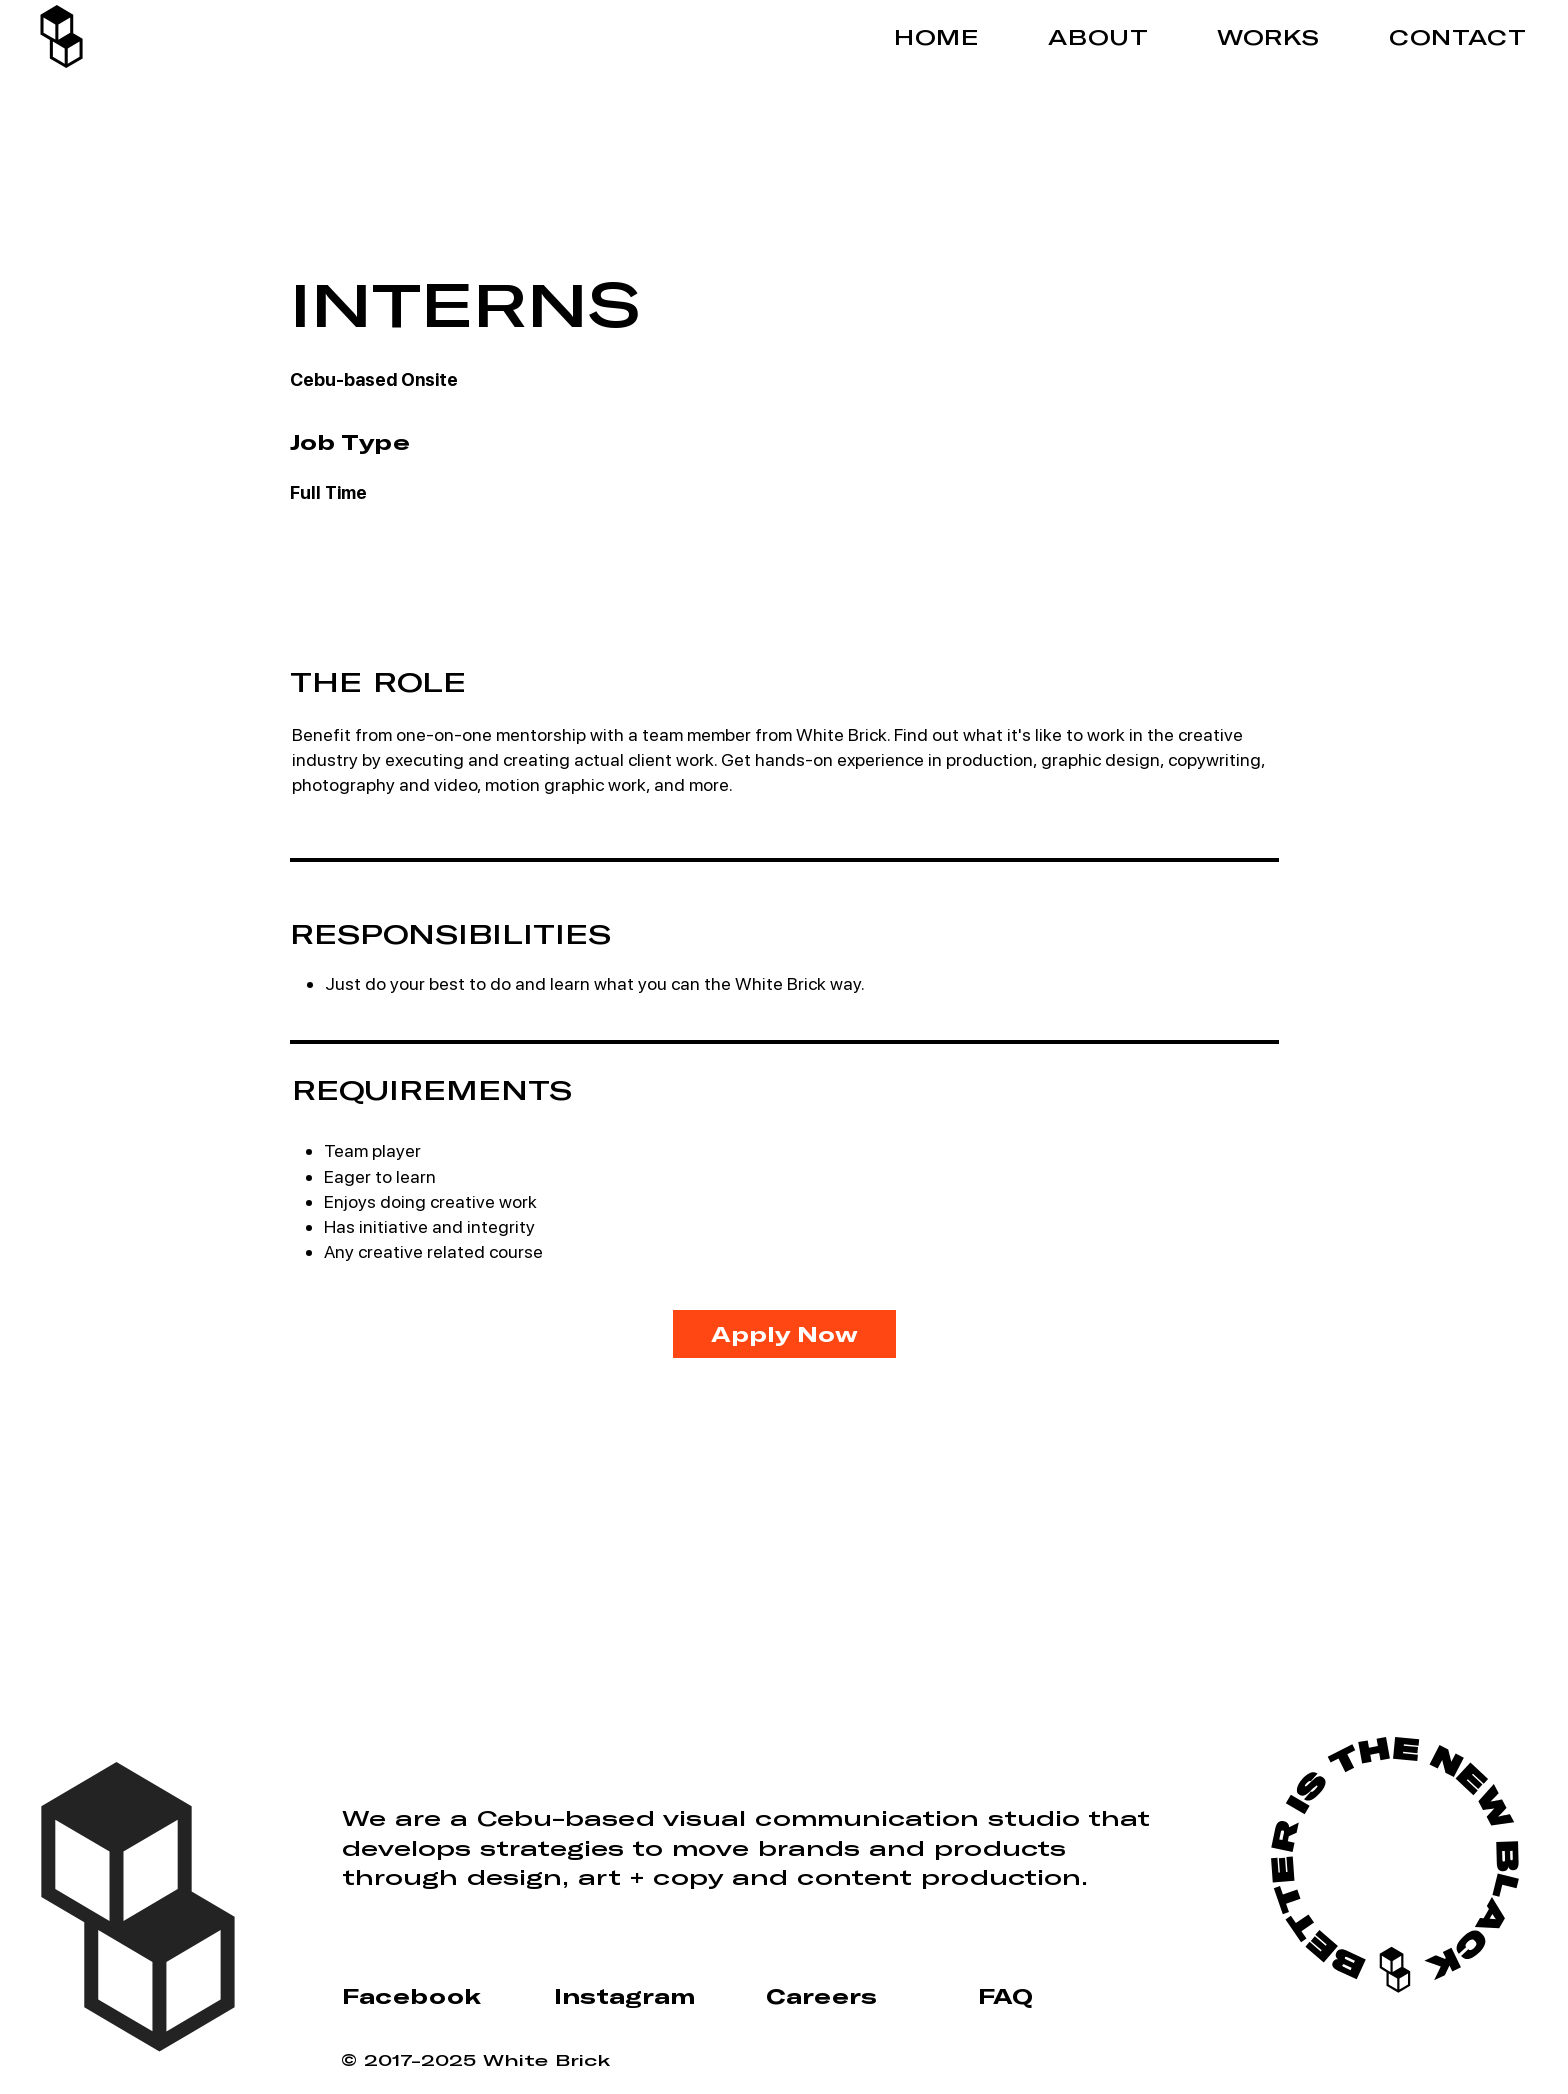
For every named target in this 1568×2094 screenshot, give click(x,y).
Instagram (624, 1996)
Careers (821, 1996)
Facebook (411, 1996)
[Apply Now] (784, 1334)
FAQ (1005, 1996)
